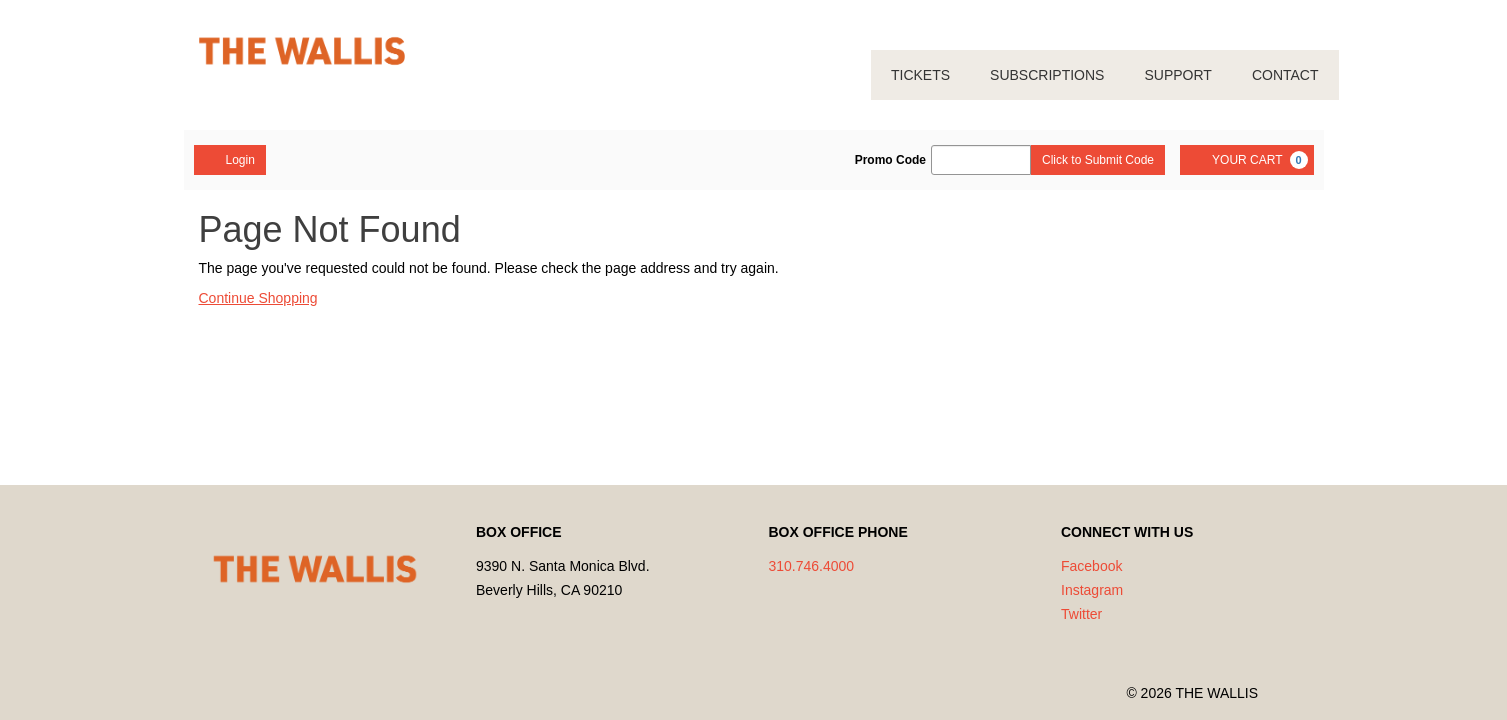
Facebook (1091, 566)
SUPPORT (1177, 75)
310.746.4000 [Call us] (812, 566)
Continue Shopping (258, 298)
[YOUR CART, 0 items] (1246, 160)
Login (230, 159)
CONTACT (1285, 75)
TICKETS (920, 75)
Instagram (1092, 590)
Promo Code (890, 160)
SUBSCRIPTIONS (1047, 75)
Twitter (1081, 614)
